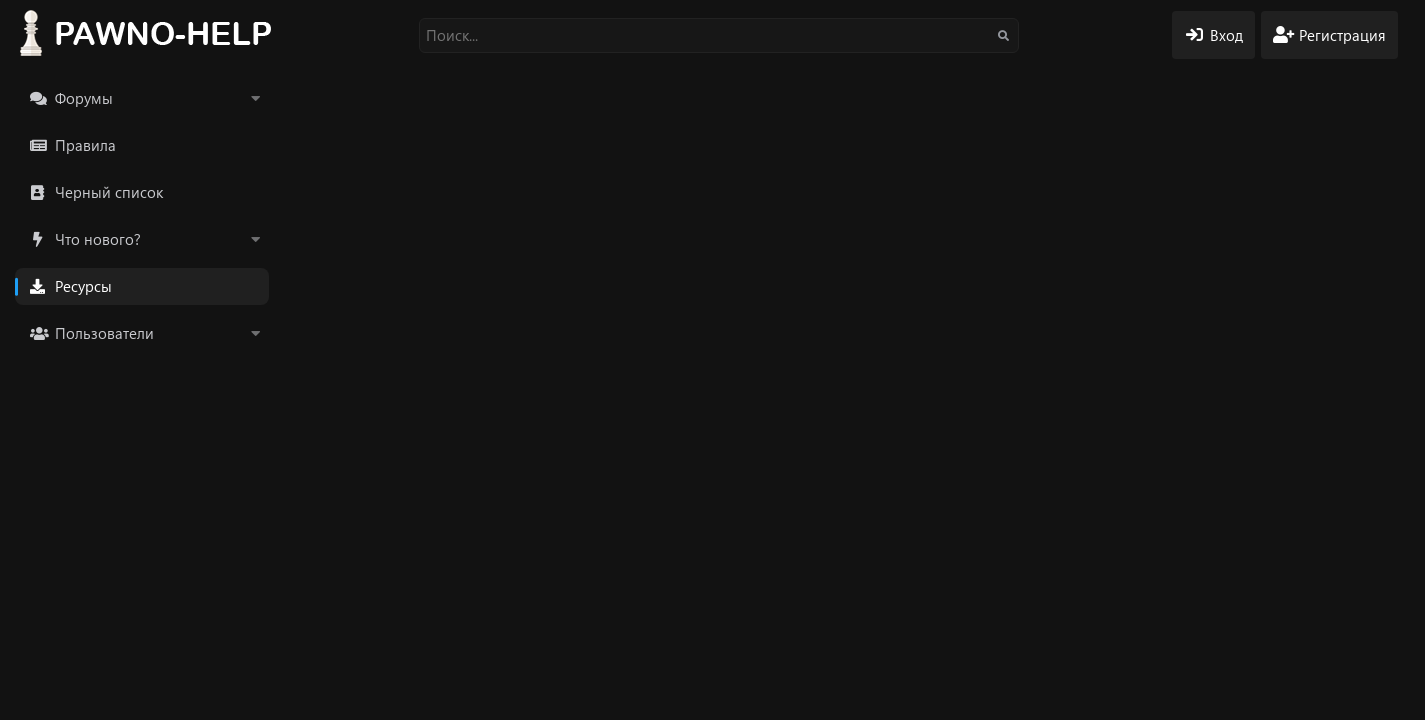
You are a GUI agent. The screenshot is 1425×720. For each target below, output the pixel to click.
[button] (255, 98)
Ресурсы (83, 286)
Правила (85, 145)
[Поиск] (719, 35)
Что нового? (98, 239)
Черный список (109, 192)
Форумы (84, 98)
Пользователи (104, 333)
